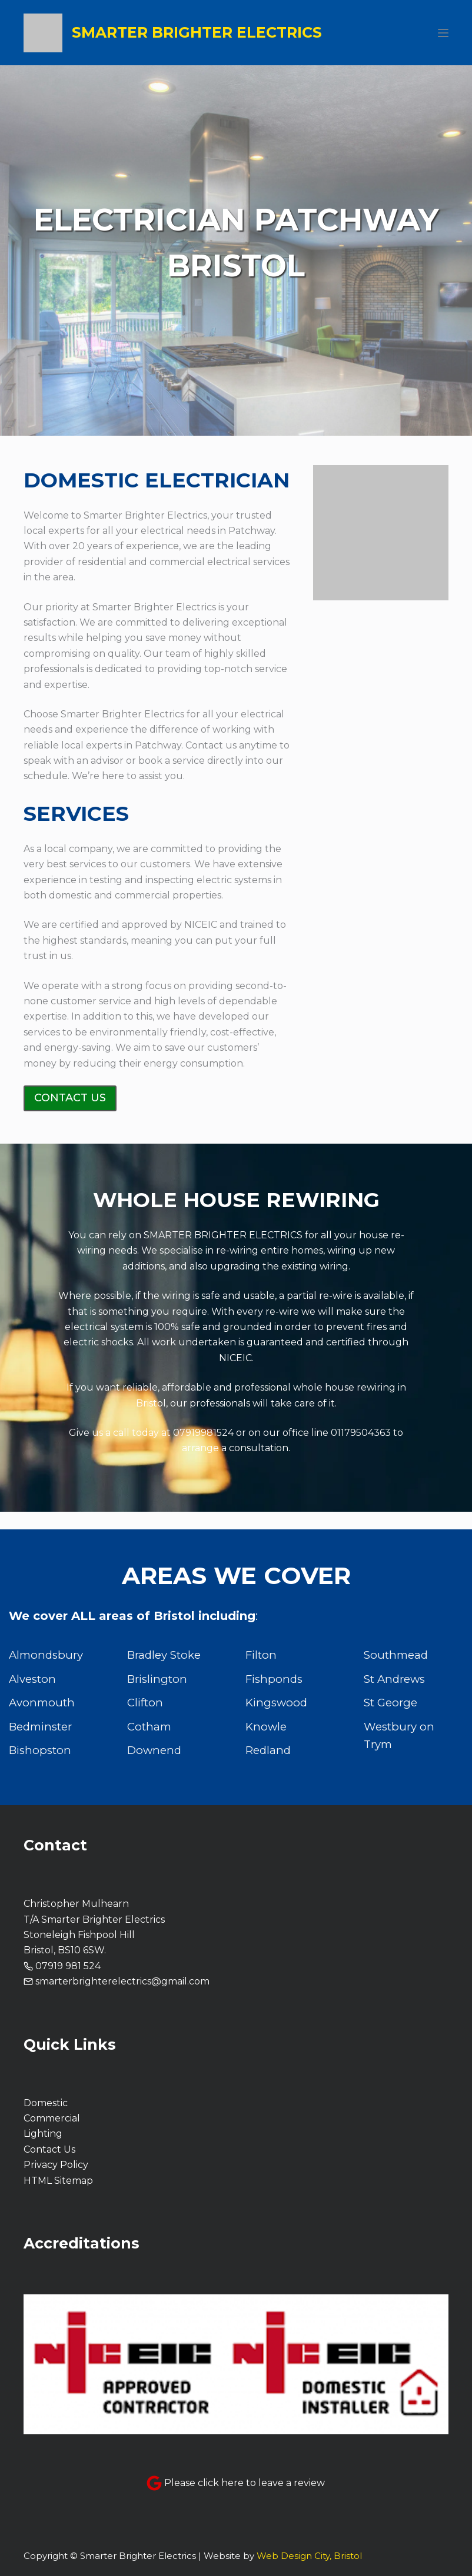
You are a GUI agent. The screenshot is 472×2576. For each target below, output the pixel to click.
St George (390, 1702)
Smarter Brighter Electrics (197, 32)
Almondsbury (46, 1655)
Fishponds (274, 1679)
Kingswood (276, 1702)
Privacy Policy (56, 2164)
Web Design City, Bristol (309, 2555)
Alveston (32, 1679)
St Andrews (394, 1679)
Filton (261, 1655)
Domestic (46, 2103)
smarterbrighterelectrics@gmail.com (122, 1981)
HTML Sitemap (58, 2180)
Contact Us (49, 2149)
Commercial (52, 2118)
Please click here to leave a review (244, 2482)
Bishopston (40, 1750)
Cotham (149, 1726)
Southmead (396, 1655)
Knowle (266, 1726)
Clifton (145, 1702)
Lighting (43, 2133)
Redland (268, 1750)
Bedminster (40, 1726)
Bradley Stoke (164, 1655)
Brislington (157, 1679)
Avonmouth (42, 1702)
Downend (154, 1750)
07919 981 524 (68, 1966)
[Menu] (443, 33)
